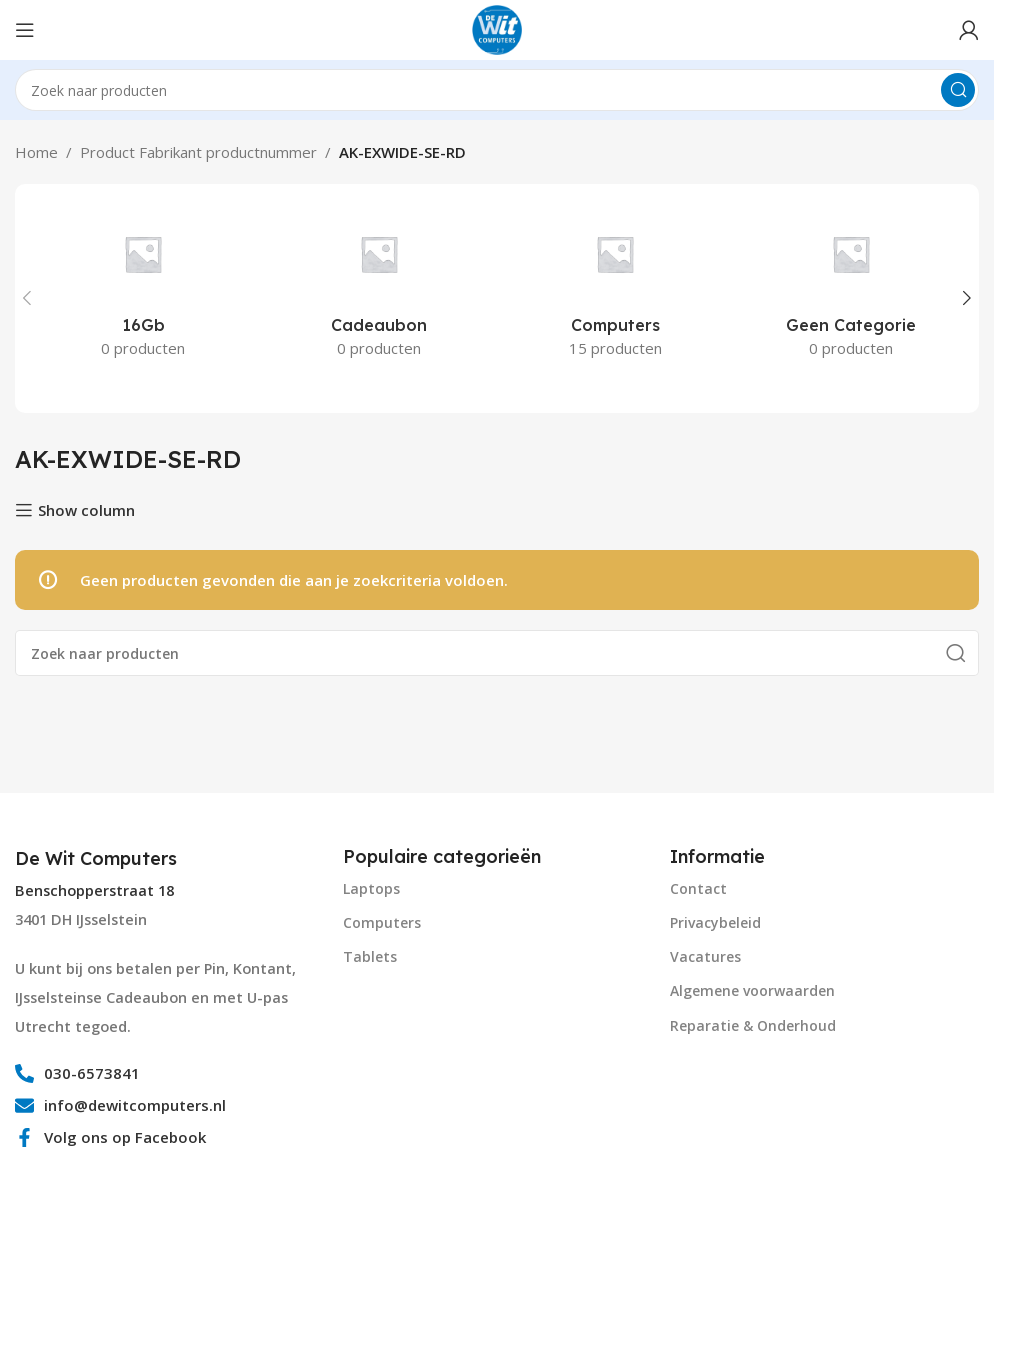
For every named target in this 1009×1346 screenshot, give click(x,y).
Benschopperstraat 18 (94, 890)
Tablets (370, 956)
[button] (27, 298)
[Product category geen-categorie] (851, 287)
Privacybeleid (715, 922)
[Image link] (90, 1242)
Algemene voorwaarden (752, 990)
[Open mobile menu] (25, 30)
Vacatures (705, 956)
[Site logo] (497, 28)
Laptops (371, 888)
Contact (698, 888)
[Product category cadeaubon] (379, 287)
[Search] (497, 90)
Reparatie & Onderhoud (753, 1025)
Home (36, 152)
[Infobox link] (98, 859)
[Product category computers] (615, 287)
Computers (382, 922)
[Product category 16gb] (143, 287)
